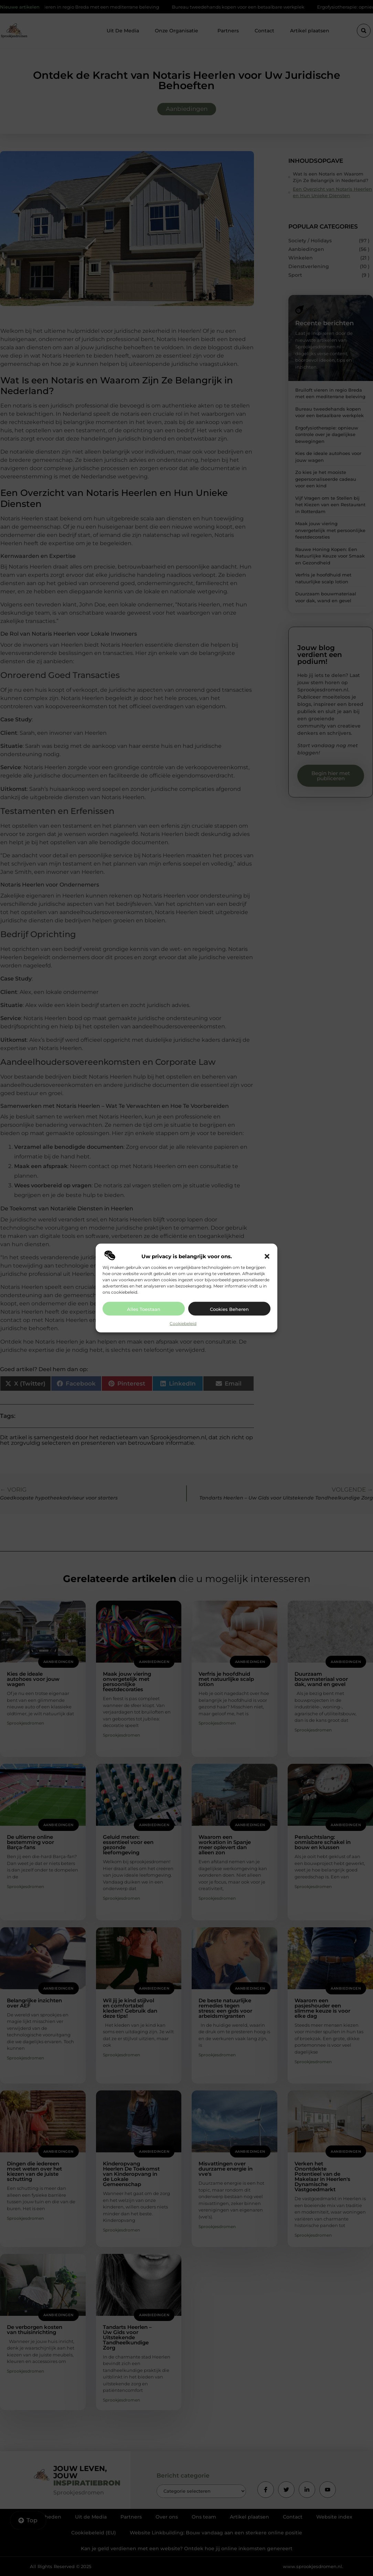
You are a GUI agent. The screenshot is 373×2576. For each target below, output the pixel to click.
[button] (267, 1256)
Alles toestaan (143, 1309)
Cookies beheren (229, 1309)
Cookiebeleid (183, 1323)
